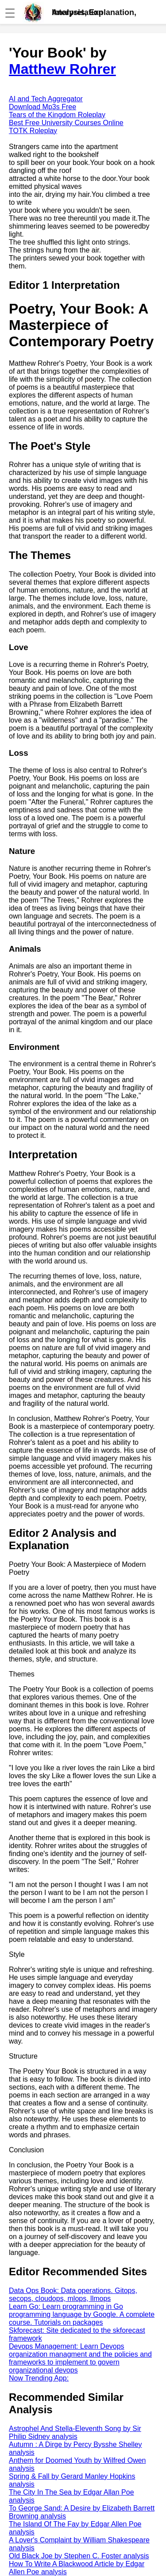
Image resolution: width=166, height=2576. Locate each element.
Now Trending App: (39, 2378)
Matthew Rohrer (62, 69)
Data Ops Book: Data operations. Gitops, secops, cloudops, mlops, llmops (73, 2294)
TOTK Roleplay (33, 130)
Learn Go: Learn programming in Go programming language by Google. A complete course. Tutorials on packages (81, 2314)
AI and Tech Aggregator (46, 99)
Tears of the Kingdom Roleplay (57, 115)
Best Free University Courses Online (66, 122)
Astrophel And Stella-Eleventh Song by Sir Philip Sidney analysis (75, 2432)
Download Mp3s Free (42, 107)
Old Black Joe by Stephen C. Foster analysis (79, 2556)
